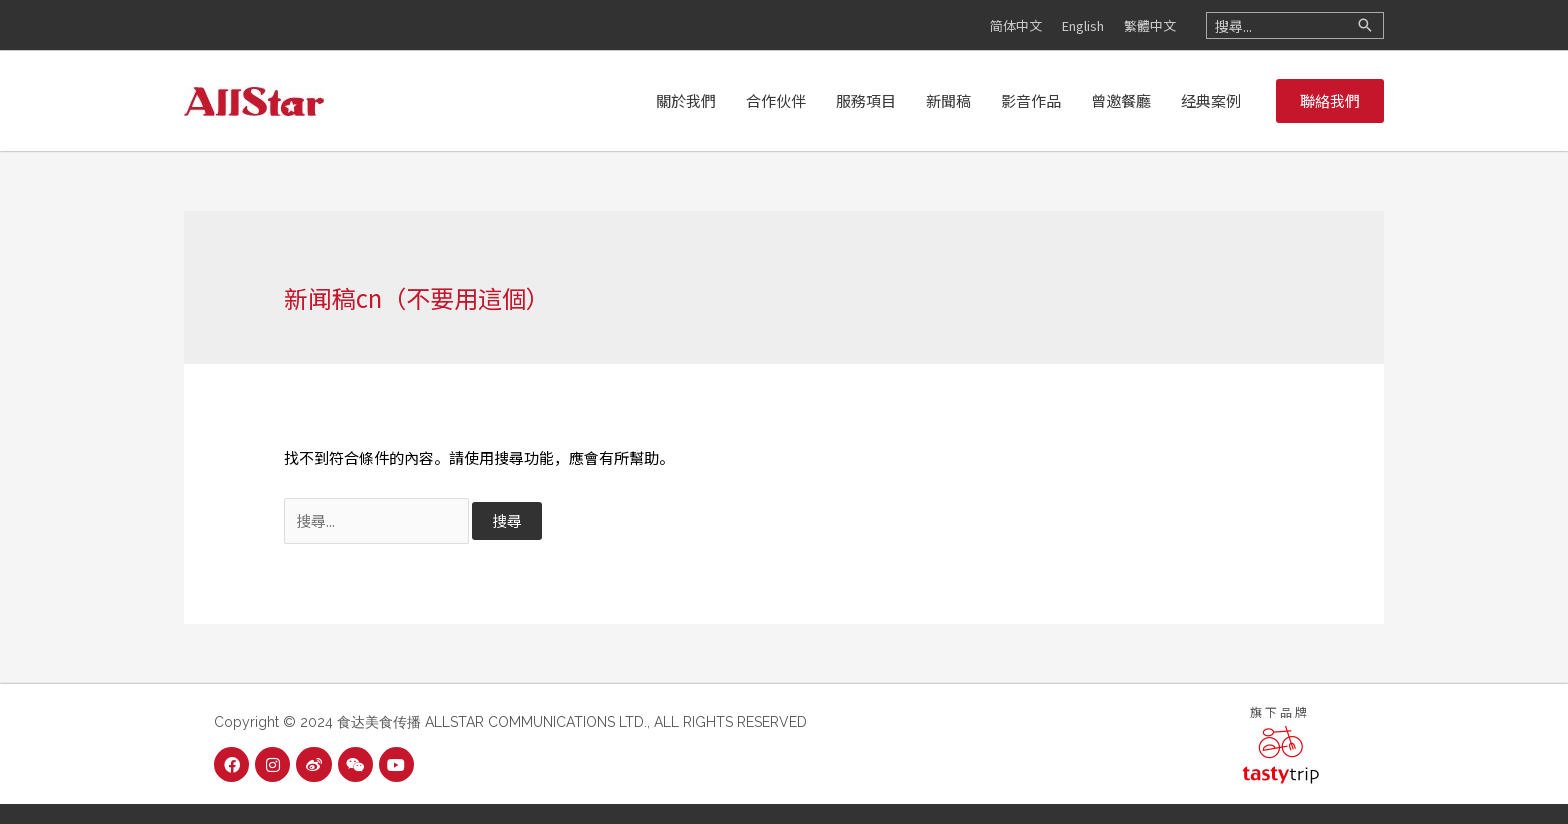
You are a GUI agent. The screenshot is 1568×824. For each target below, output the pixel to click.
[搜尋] (1365, 25)
